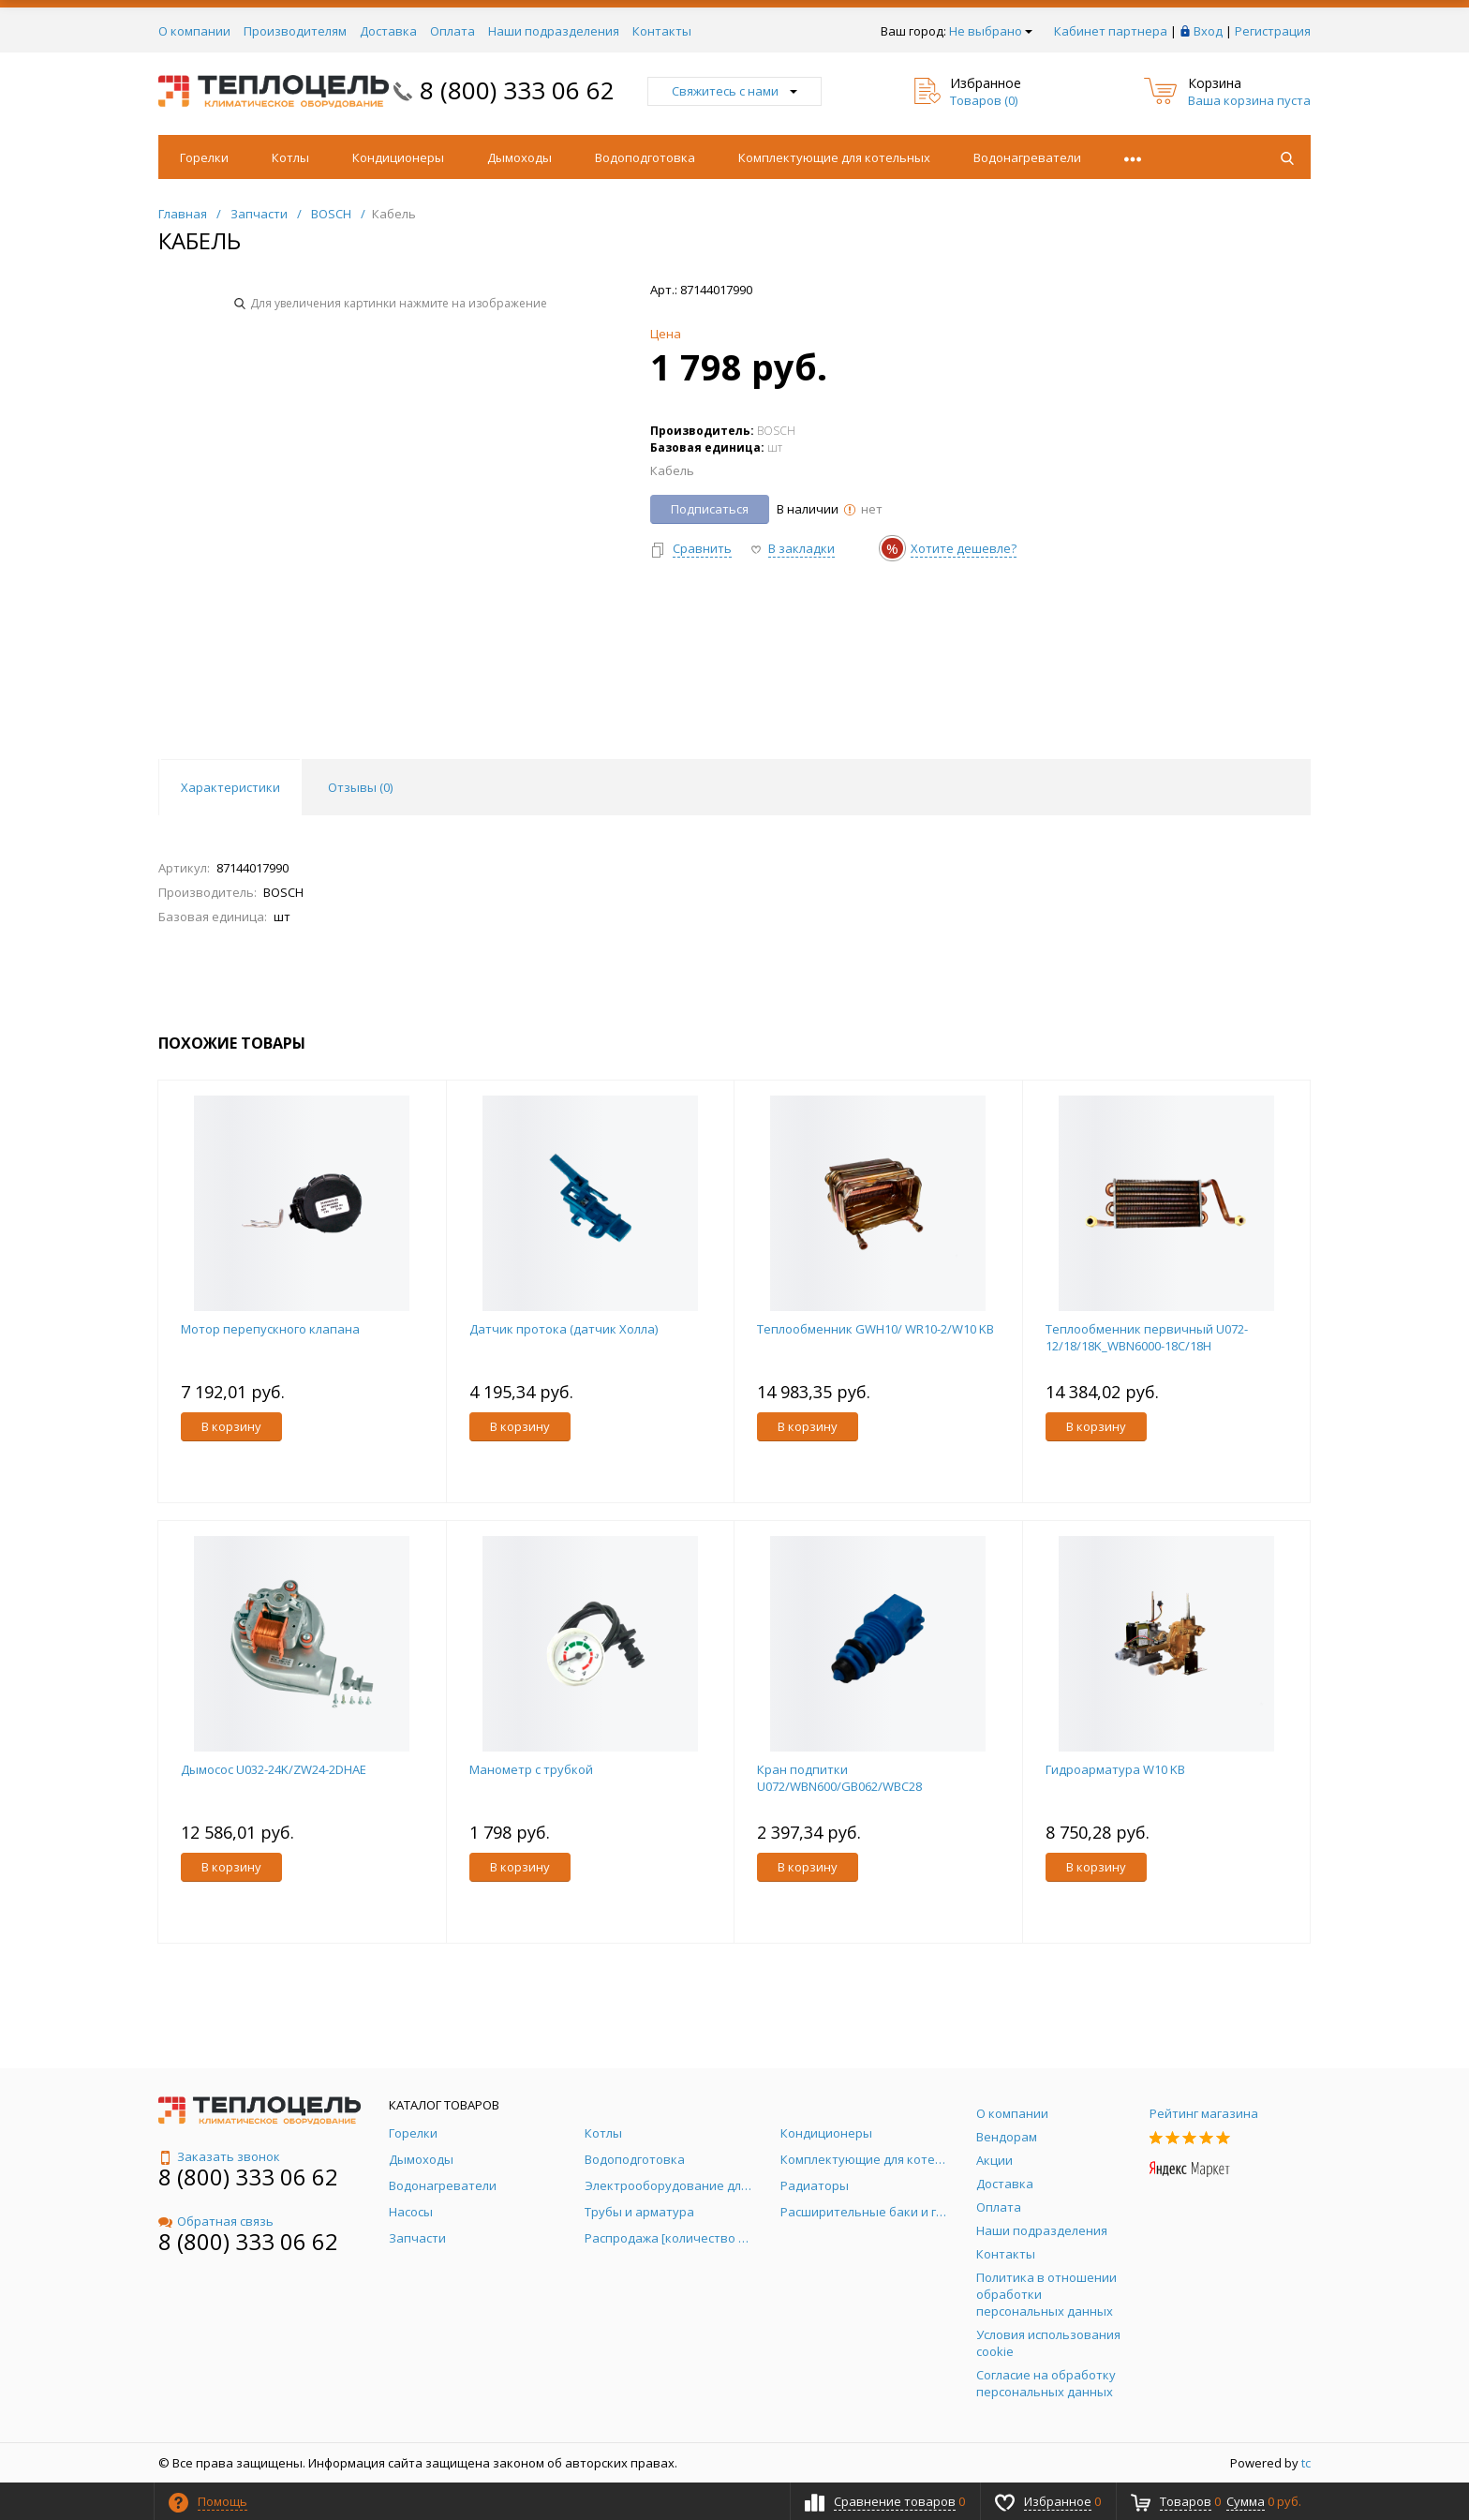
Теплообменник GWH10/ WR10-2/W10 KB (875, 1328)
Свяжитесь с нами (734, 90)
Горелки (204, 157)
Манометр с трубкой (531, 1769)
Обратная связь (216, 2221)
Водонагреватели (1027, 157)
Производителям (295, 30)
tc (1306, 2462)
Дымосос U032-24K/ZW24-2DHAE (273, 1769)
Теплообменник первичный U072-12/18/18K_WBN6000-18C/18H (1147, 1337)
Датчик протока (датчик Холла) (563, 1328)
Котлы (290, 157)
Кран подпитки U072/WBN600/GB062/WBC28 (839, 1778)
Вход (1208, 30)
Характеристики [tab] (230, 787)
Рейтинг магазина (1204, 2113)
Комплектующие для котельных (834, 157)
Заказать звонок (219, 2156)
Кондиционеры (398, 157)
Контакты (661, 30)
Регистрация (1273, 30)
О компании (194, 30)
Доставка (388, 30)
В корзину (231, 1426)
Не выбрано (990, 30)
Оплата (452, 30)
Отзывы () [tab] (360, 787)
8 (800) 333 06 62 (517, 90)
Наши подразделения (553, 30)
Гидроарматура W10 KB (1115, 1769)
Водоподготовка (645, 157)
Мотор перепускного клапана (270, 1328)
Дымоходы (519, 157)
